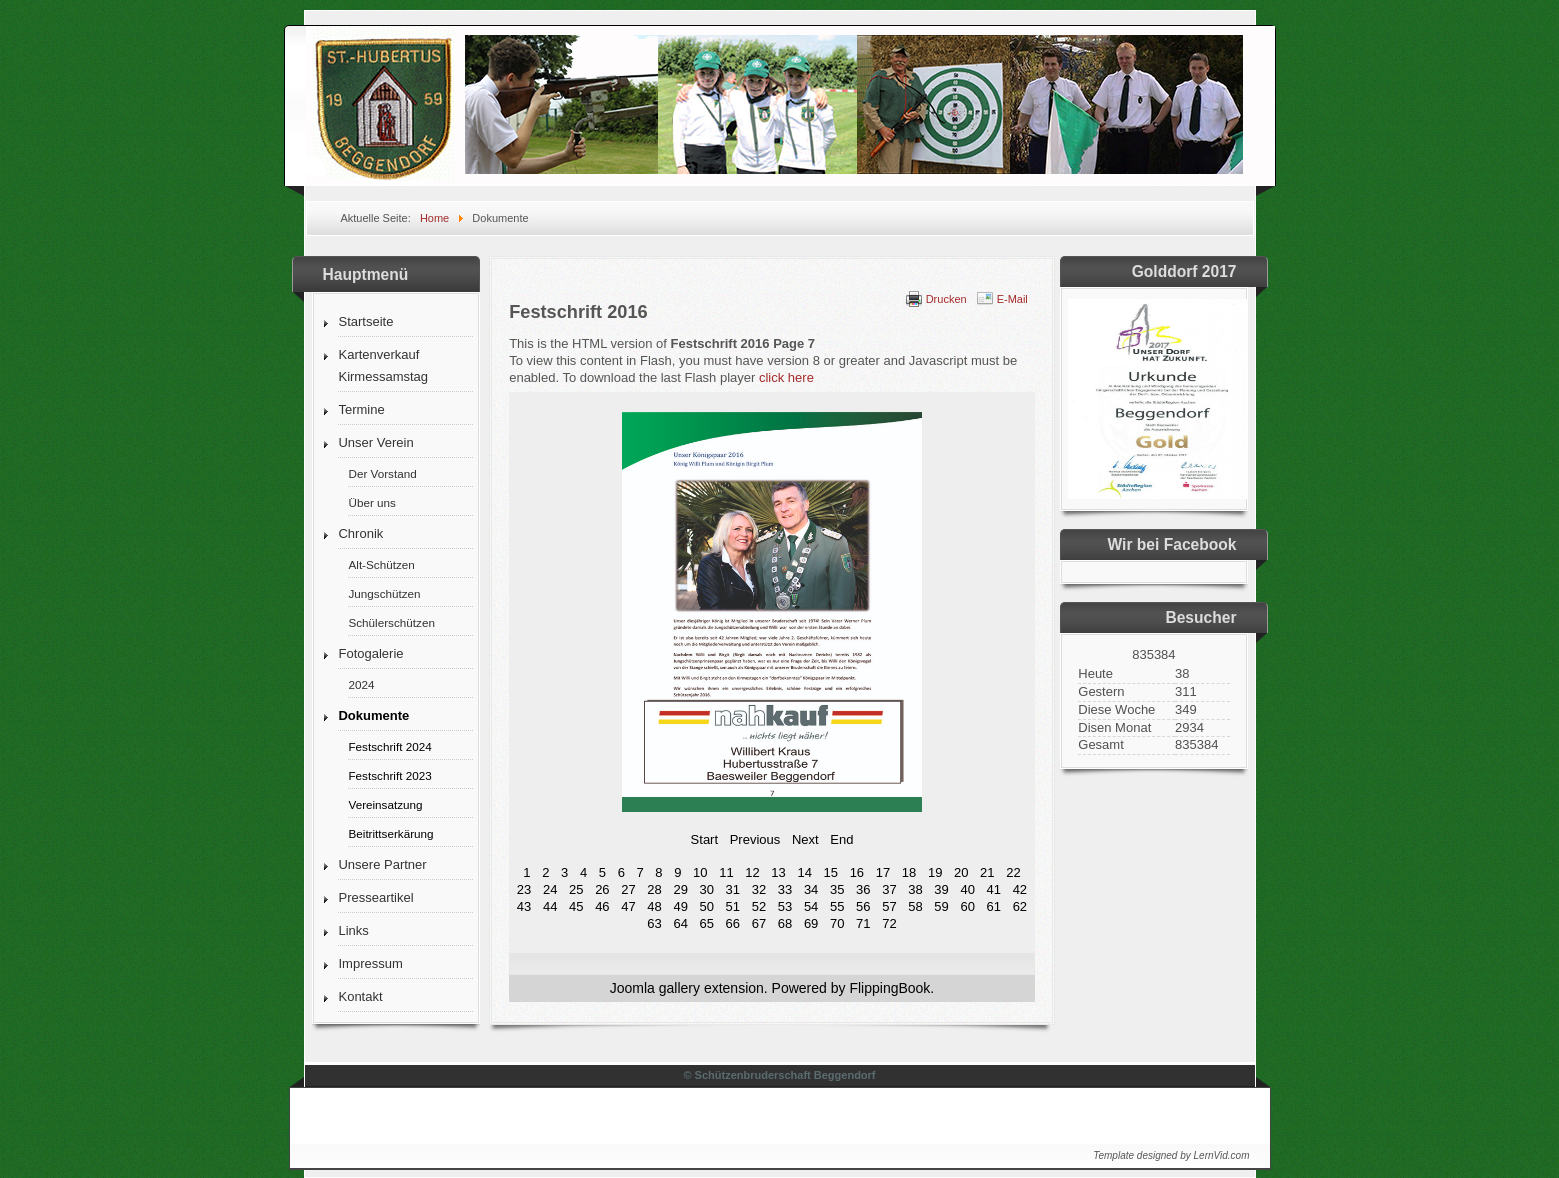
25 (576, 889)
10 (700, 872)
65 (707, 923)
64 (680, 923)
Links (353, 930)
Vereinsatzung (385, 804)
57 (889, 906)
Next (805, 839)
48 (654, 906)
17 (883, 872)
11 (726, 872)
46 (602, 906)
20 (961, 872)
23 (524, 889)
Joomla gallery (655, 988)
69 (811, 923)
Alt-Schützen (381, 564)
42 (1020, 889)
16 (857, 872)
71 (863, 923)
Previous (755, 839)
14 (804, 872)
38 (915, 889)
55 (837, 906)
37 (889, 889)
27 (628, 889)
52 (759, 906)
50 (707, 906)
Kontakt (360, 996)
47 (628, 906)
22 (1013, 872)
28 (654, 889)
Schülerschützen (391, 622)
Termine (361, 409)
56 (863, 906)
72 (889, 923)
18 (909, 872)
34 (811, 889)
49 (680, 906)
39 (941, 889)
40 (967, 889)
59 (941, 906)
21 (987, 872)
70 (837, 923)
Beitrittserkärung (390, 833)
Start (704, 839)
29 (680, 889)
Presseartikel (375, 897)
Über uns (371, 502)
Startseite (365, 321)
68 (785, 923)
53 (785, 906)
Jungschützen (384, 593)
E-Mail (1012, 299)
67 (759, 923)
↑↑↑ (1221, 1110)
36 (863, 889)
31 (733, 889)
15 (831, 872)
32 (759, 889)
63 (654, 923)
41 (994, 889)
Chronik (360, 533)
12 (752, 872)
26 (602, 889)
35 (837, 889)
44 (550, 906)
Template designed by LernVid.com (1171, 1155)
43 (524, 906)
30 (707, 889)
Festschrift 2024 (389, 746)
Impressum (370, 963)
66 (733, 923)
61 (994, 906)
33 (785, 889)
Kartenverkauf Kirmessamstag (383, 365)
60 (967, 906)
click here (786, 377)
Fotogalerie (370, 653)
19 (935, 872)
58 (915, 906)
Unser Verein (375, 442)
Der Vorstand (382, 473)
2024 (361, 684)
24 (550, 889)
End (841, 839)
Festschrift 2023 (389, 775)
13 (778, 872)
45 (576, 906)
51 (733, 906)
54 (811, 906)
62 (1020, 906)
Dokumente (373, 715)
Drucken (946, 299)
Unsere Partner (382, 864)
